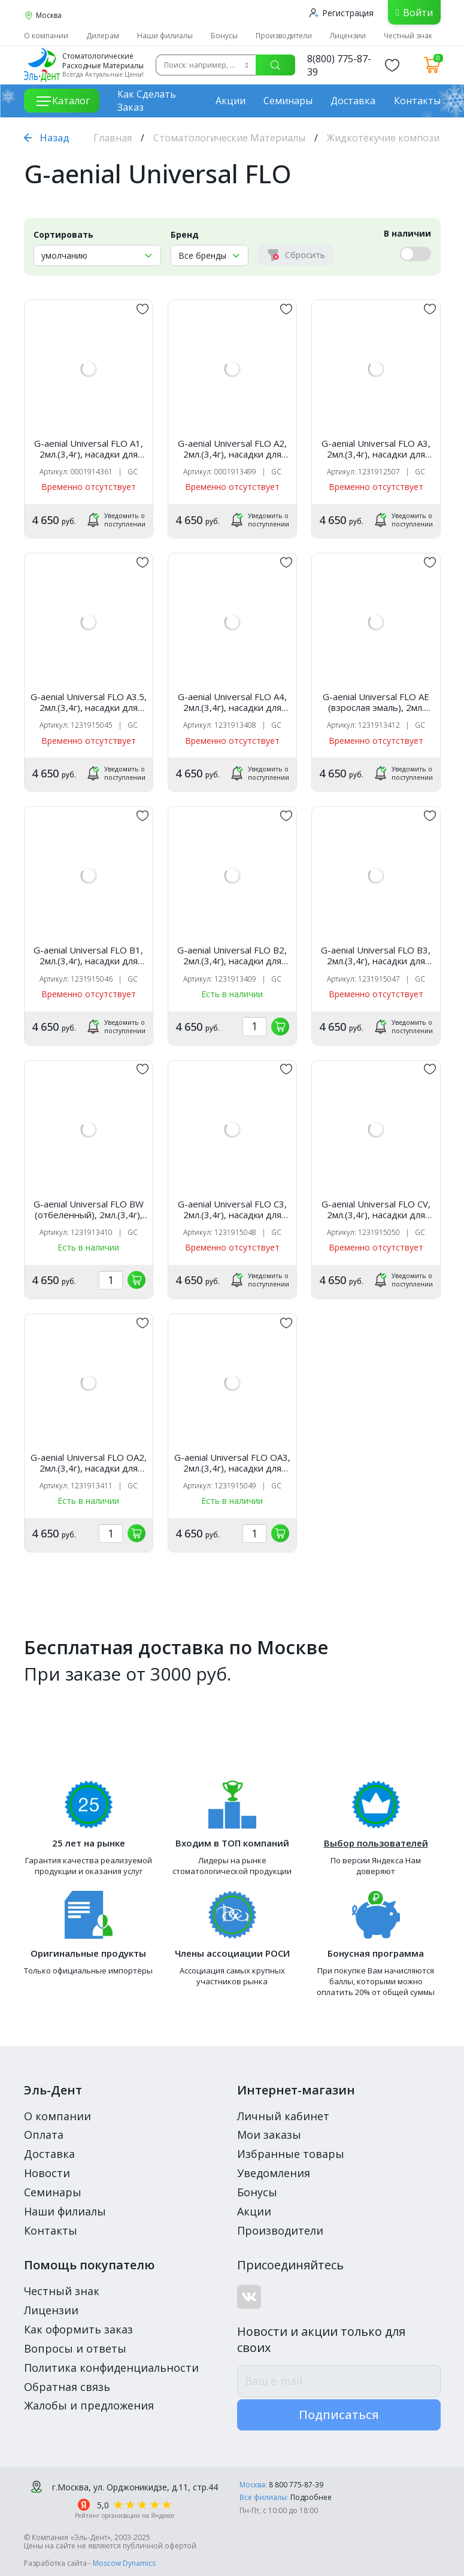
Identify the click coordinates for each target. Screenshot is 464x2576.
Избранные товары (290, 2154)
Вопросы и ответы (75, 2348)
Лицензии (348, 36)
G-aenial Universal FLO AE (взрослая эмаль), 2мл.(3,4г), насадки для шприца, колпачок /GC (376, 702)
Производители (284, 36)
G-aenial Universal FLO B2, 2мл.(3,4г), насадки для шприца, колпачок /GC (232, 955)
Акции (230, 100)
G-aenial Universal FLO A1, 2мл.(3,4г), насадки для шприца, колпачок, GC (88, 448)
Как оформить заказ (78, 2329)
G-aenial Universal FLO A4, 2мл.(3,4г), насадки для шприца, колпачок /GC (232, 702)
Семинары (288, 100)
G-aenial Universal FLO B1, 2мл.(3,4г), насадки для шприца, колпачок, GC (88, 955)
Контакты (417, 100)
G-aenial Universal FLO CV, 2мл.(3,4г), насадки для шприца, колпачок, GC (376, 1209)
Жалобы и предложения (89, 2405)
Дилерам (102, 36)
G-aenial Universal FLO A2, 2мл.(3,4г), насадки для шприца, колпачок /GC (232, 448)
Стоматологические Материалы (229, 137)
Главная (112, 137)
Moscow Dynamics (124, 2563)
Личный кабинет (283, 2116)
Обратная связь (67, 2387)
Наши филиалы (165, 36)
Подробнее (311, 2497)
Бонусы (224, 36)
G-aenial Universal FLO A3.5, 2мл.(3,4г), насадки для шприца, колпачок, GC (89, 702)
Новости (47, 2173)
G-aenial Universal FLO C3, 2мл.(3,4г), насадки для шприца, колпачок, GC (232, 1209)
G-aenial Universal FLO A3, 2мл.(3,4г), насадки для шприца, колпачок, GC (376, 448)
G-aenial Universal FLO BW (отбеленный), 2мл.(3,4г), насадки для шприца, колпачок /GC (89, 1209)
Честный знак (408, 36)
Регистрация (342, 13)
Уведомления (273, 2173)
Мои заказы (269, 2134)
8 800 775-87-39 (296, 2485)
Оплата (43, 2134)
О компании (46, 36)
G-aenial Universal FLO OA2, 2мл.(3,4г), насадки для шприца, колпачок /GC (89, 1462)
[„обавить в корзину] (280, 1027)
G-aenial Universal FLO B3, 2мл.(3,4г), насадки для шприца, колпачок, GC (375, 955)
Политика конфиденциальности (111, 2367)
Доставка (352, 100)
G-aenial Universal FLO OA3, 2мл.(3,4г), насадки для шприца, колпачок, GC (232, 1462)
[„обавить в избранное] (142, 309)
